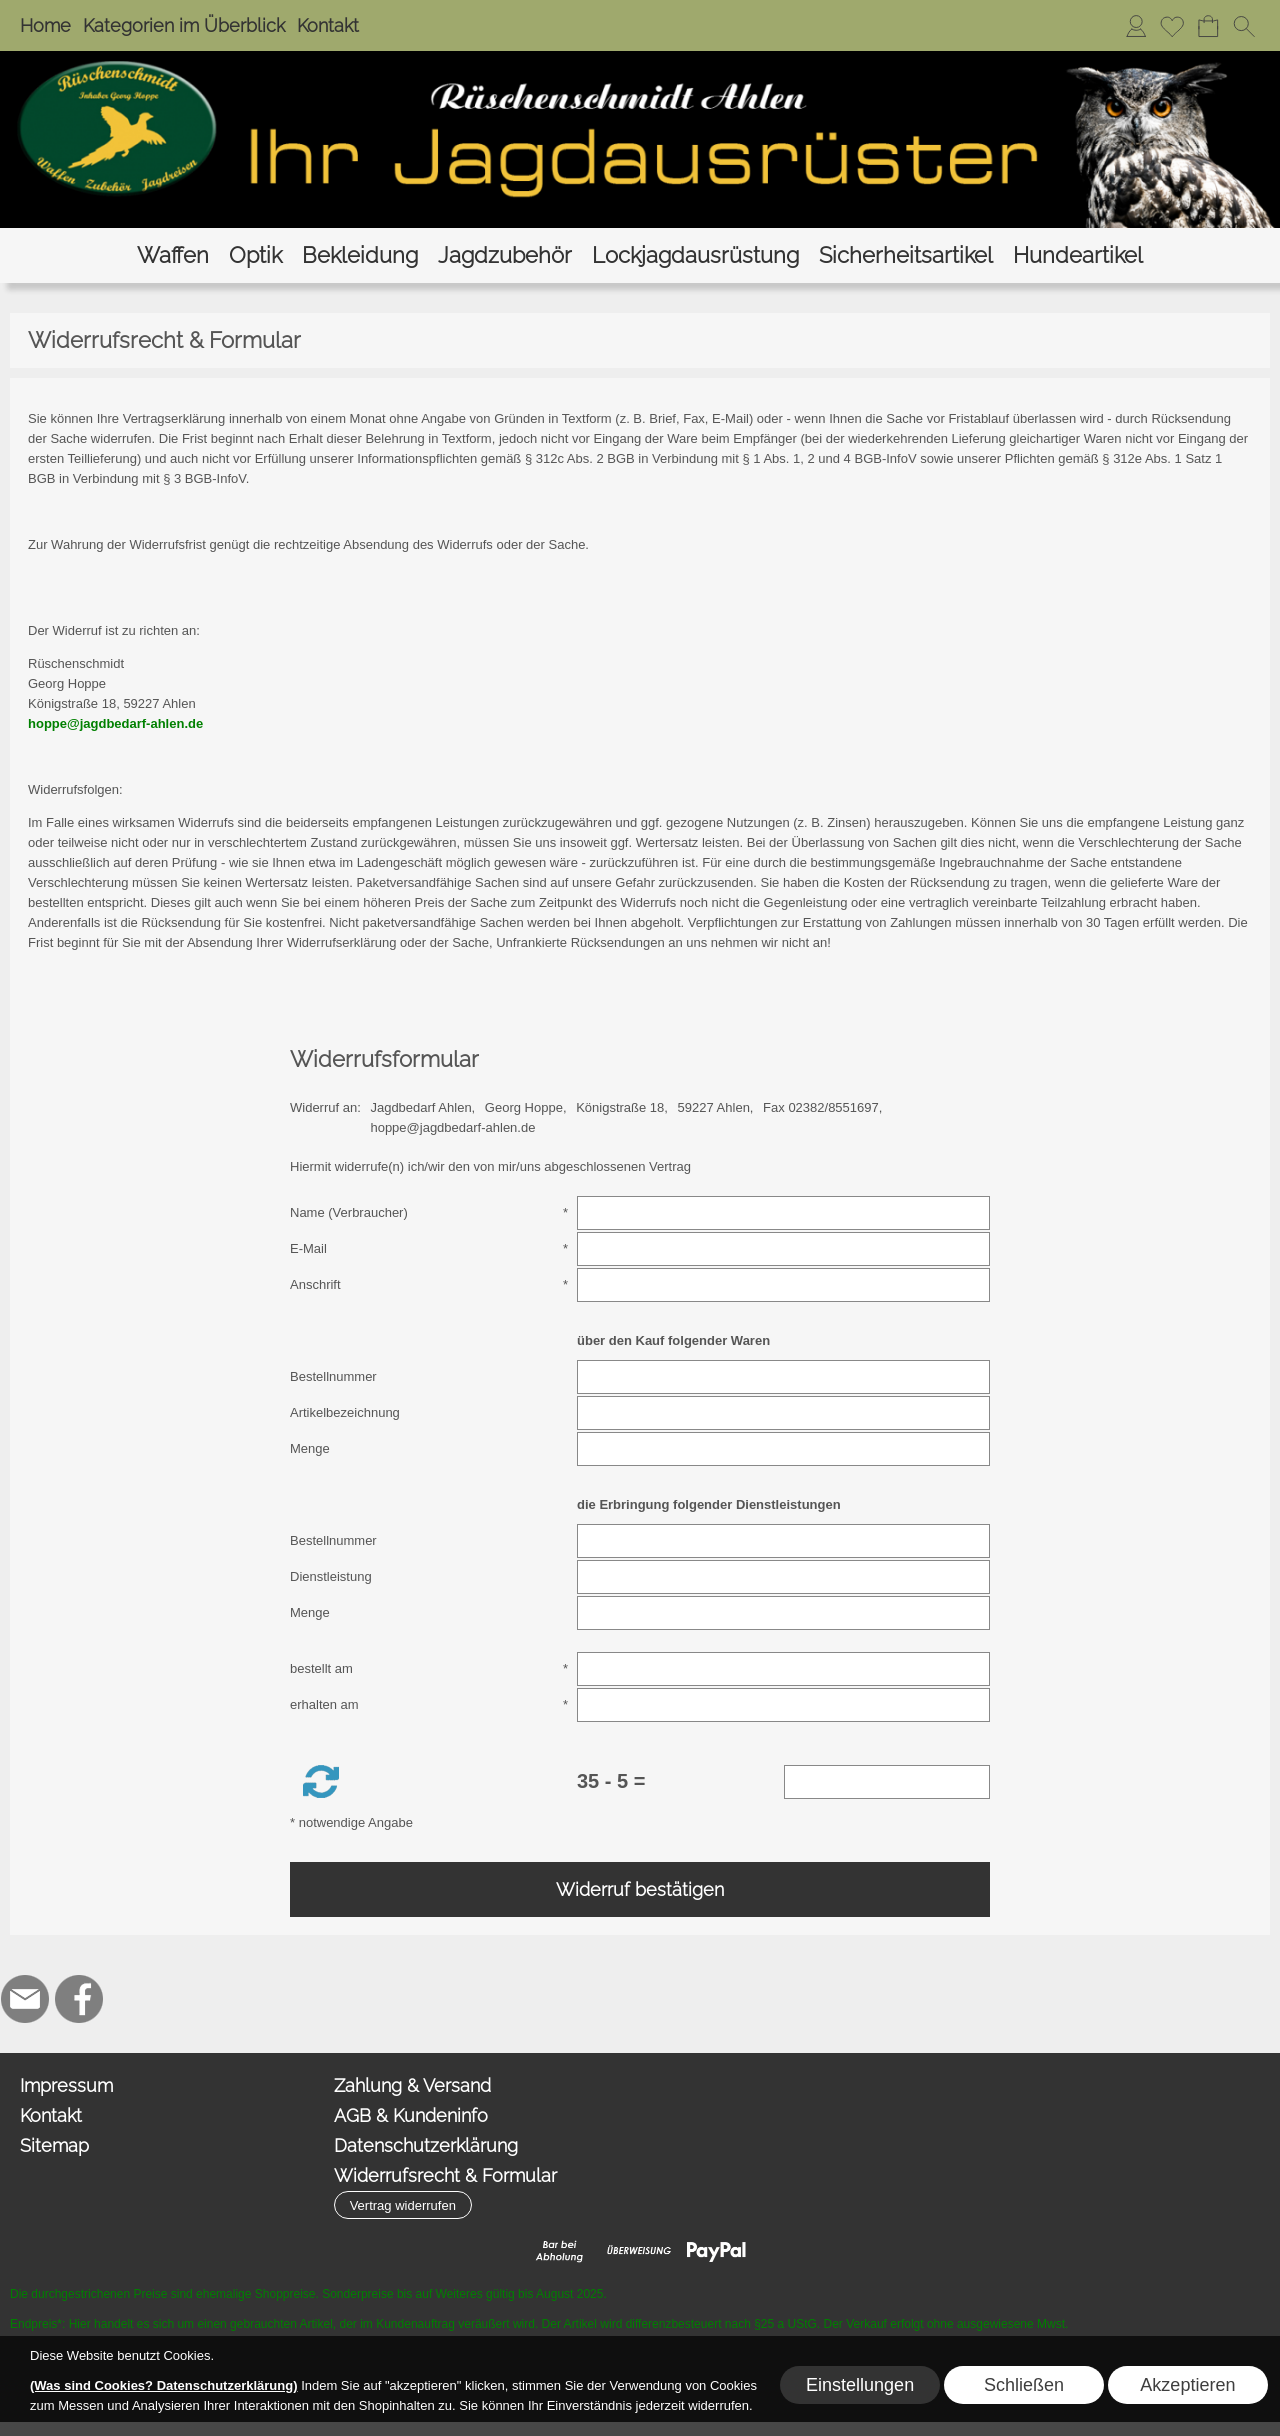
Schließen (1024, 2385)
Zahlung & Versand (412, 2085)
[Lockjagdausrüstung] (695, 255)
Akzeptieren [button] (1187, 2385)
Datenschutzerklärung (426, 2145)
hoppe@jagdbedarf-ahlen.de (115, 723)
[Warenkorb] (1208, 26)
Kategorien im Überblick (184, 25)
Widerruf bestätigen (640, 1889)
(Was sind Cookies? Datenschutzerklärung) (164, 2385)
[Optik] (255, 255)
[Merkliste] (1172, 26)
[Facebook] (79, 1999)
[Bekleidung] (360, 255)
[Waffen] (173, 255)
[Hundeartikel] (1078, 255)
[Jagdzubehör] (505, 255)
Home (45, 25)
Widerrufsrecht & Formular (445, 2175)
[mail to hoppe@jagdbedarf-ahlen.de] (25, 1999)
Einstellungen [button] (860, 2385)
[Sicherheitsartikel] (906, 255)
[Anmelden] (1136, 26)
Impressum (66, 2085)
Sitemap (54, 2145)
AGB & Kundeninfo (411, 2115)
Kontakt (328, 25)
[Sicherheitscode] (887, 1782)
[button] (1244, 26)
